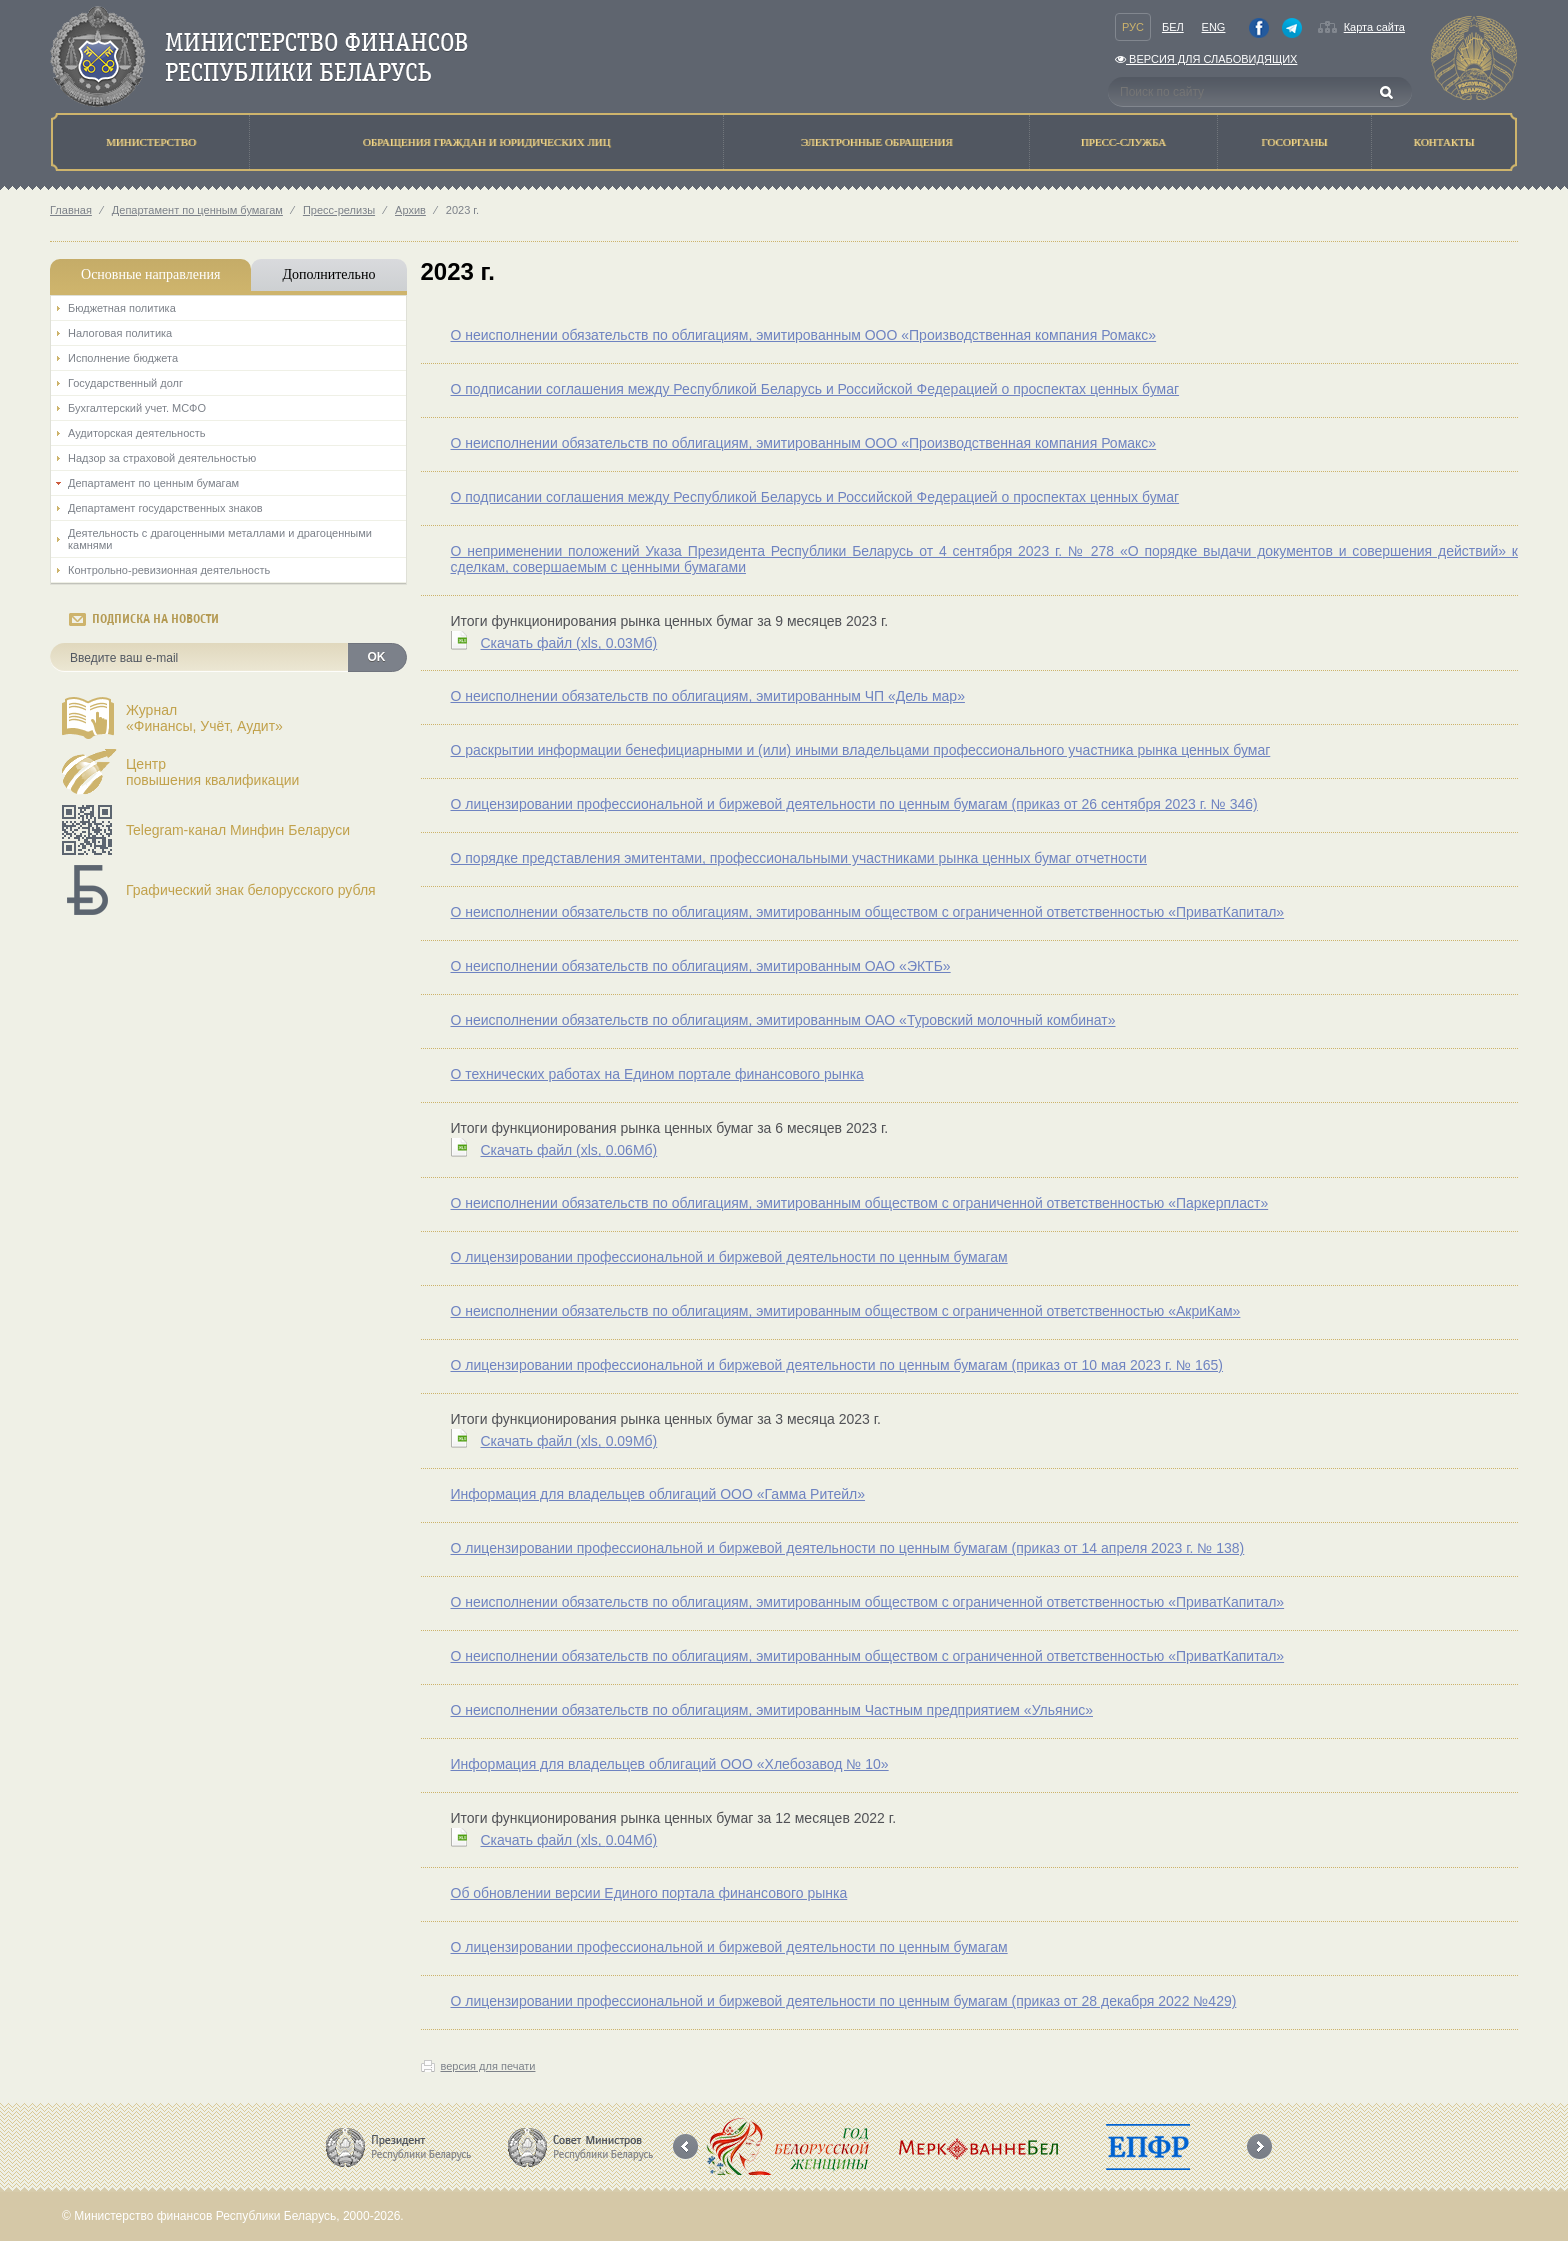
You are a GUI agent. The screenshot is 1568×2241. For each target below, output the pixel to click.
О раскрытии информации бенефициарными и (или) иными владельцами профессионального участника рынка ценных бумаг (861, 750)
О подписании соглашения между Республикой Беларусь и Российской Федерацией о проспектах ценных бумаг (815, 389)
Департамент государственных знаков (165, 508)
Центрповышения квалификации (212, 772)
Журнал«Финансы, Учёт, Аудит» (204, 718)
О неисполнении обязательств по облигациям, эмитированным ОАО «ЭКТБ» (701, 966)
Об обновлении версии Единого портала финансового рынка (649, 1893)
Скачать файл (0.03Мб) (569, 643)
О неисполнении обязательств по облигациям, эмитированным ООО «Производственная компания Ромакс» (804, 335)
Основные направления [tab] (150, 274)
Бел (1173, 27)
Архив (410, 210)
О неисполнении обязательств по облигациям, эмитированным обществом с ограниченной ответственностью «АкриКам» (846, 1311)
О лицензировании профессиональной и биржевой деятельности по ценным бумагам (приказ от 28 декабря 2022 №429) (844, 2001)
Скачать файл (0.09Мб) (569, 1441)
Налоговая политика (120, 333)
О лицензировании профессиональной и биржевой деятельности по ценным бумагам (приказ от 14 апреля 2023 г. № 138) (848, 1548)
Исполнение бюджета (123, 358)
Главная (71, 210)
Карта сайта (1374, 27)
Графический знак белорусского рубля (251, 890)
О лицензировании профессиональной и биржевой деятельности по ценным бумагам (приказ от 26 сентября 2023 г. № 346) (854, 804)
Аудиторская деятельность (137, 433)
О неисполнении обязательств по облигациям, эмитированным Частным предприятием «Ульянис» (772, 1710)
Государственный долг (125, 383)
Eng (1214, 27)
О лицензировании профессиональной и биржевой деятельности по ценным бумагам (729, 1257)
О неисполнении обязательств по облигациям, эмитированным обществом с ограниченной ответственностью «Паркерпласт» (860, 1203)
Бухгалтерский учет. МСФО (137, 408)
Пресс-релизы (339, 210)
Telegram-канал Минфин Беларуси (238, 830)
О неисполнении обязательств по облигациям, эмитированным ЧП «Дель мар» (708, 696)
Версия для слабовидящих (1206, 59)
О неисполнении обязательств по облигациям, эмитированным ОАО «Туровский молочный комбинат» (783, 1020)
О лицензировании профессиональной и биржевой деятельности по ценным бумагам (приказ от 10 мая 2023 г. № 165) (837, 1365)
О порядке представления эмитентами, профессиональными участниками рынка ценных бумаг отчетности (799, 858)
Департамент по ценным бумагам (197, 210)
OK (377, 657)
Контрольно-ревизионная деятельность (169, 570)
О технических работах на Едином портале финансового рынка (657, 1074)
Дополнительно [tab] (328, 274)
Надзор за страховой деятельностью (162, 458)
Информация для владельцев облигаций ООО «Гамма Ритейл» (658, 1494)
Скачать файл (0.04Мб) (569, 1840)
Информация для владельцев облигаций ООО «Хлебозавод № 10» (670, 1764)
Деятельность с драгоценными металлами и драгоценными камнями (220, 539)
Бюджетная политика (122, 308)
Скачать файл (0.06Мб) (569, 1150)
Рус (1133, 27)
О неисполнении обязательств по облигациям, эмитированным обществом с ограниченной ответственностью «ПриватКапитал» (868, 912)
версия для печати (488, 2066)
